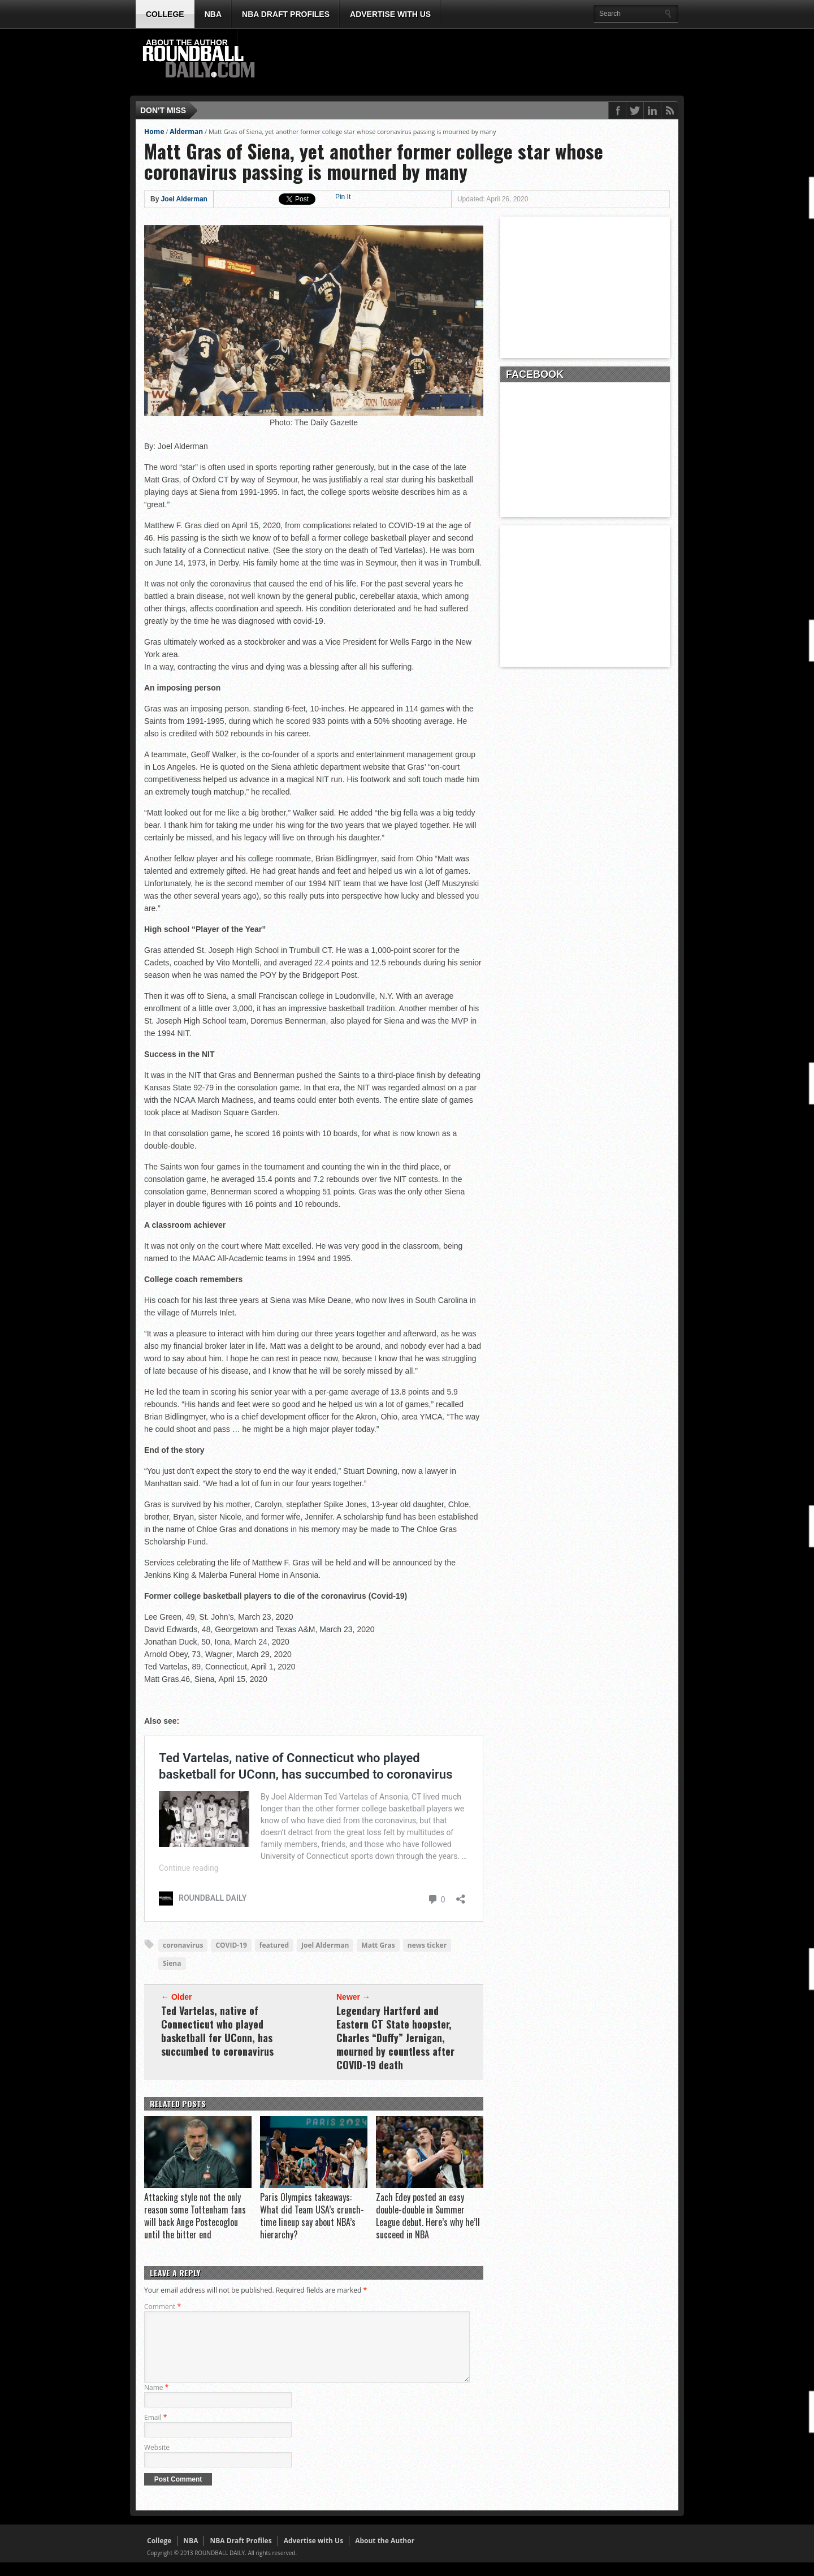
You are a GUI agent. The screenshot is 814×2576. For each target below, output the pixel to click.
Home (154, 131)
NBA (213, 14)
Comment (162, 2306)
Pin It (342, 197)
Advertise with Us (390, 14)
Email (155, 2431)
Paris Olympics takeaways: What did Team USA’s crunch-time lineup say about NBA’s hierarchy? (312, 2215)
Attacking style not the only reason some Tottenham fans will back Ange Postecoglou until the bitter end (195, 2215)
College (165, 14)
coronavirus (183, 1945)
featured (274, 1945)
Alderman (186, 131)
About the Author (187, 42)
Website (157, 2461)
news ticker (427, 1945)
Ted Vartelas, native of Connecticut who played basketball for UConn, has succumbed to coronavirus (217, 2031)
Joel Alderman (184, 199)
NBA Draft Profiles (286, 14)
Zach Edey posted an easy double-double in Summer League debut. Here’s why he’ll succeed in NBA (428, 2215)
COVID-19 (230, 1945)
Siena (172, 1963)
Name (156, 2401)
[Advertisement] (472, 62)
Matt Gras (378, 1945)
